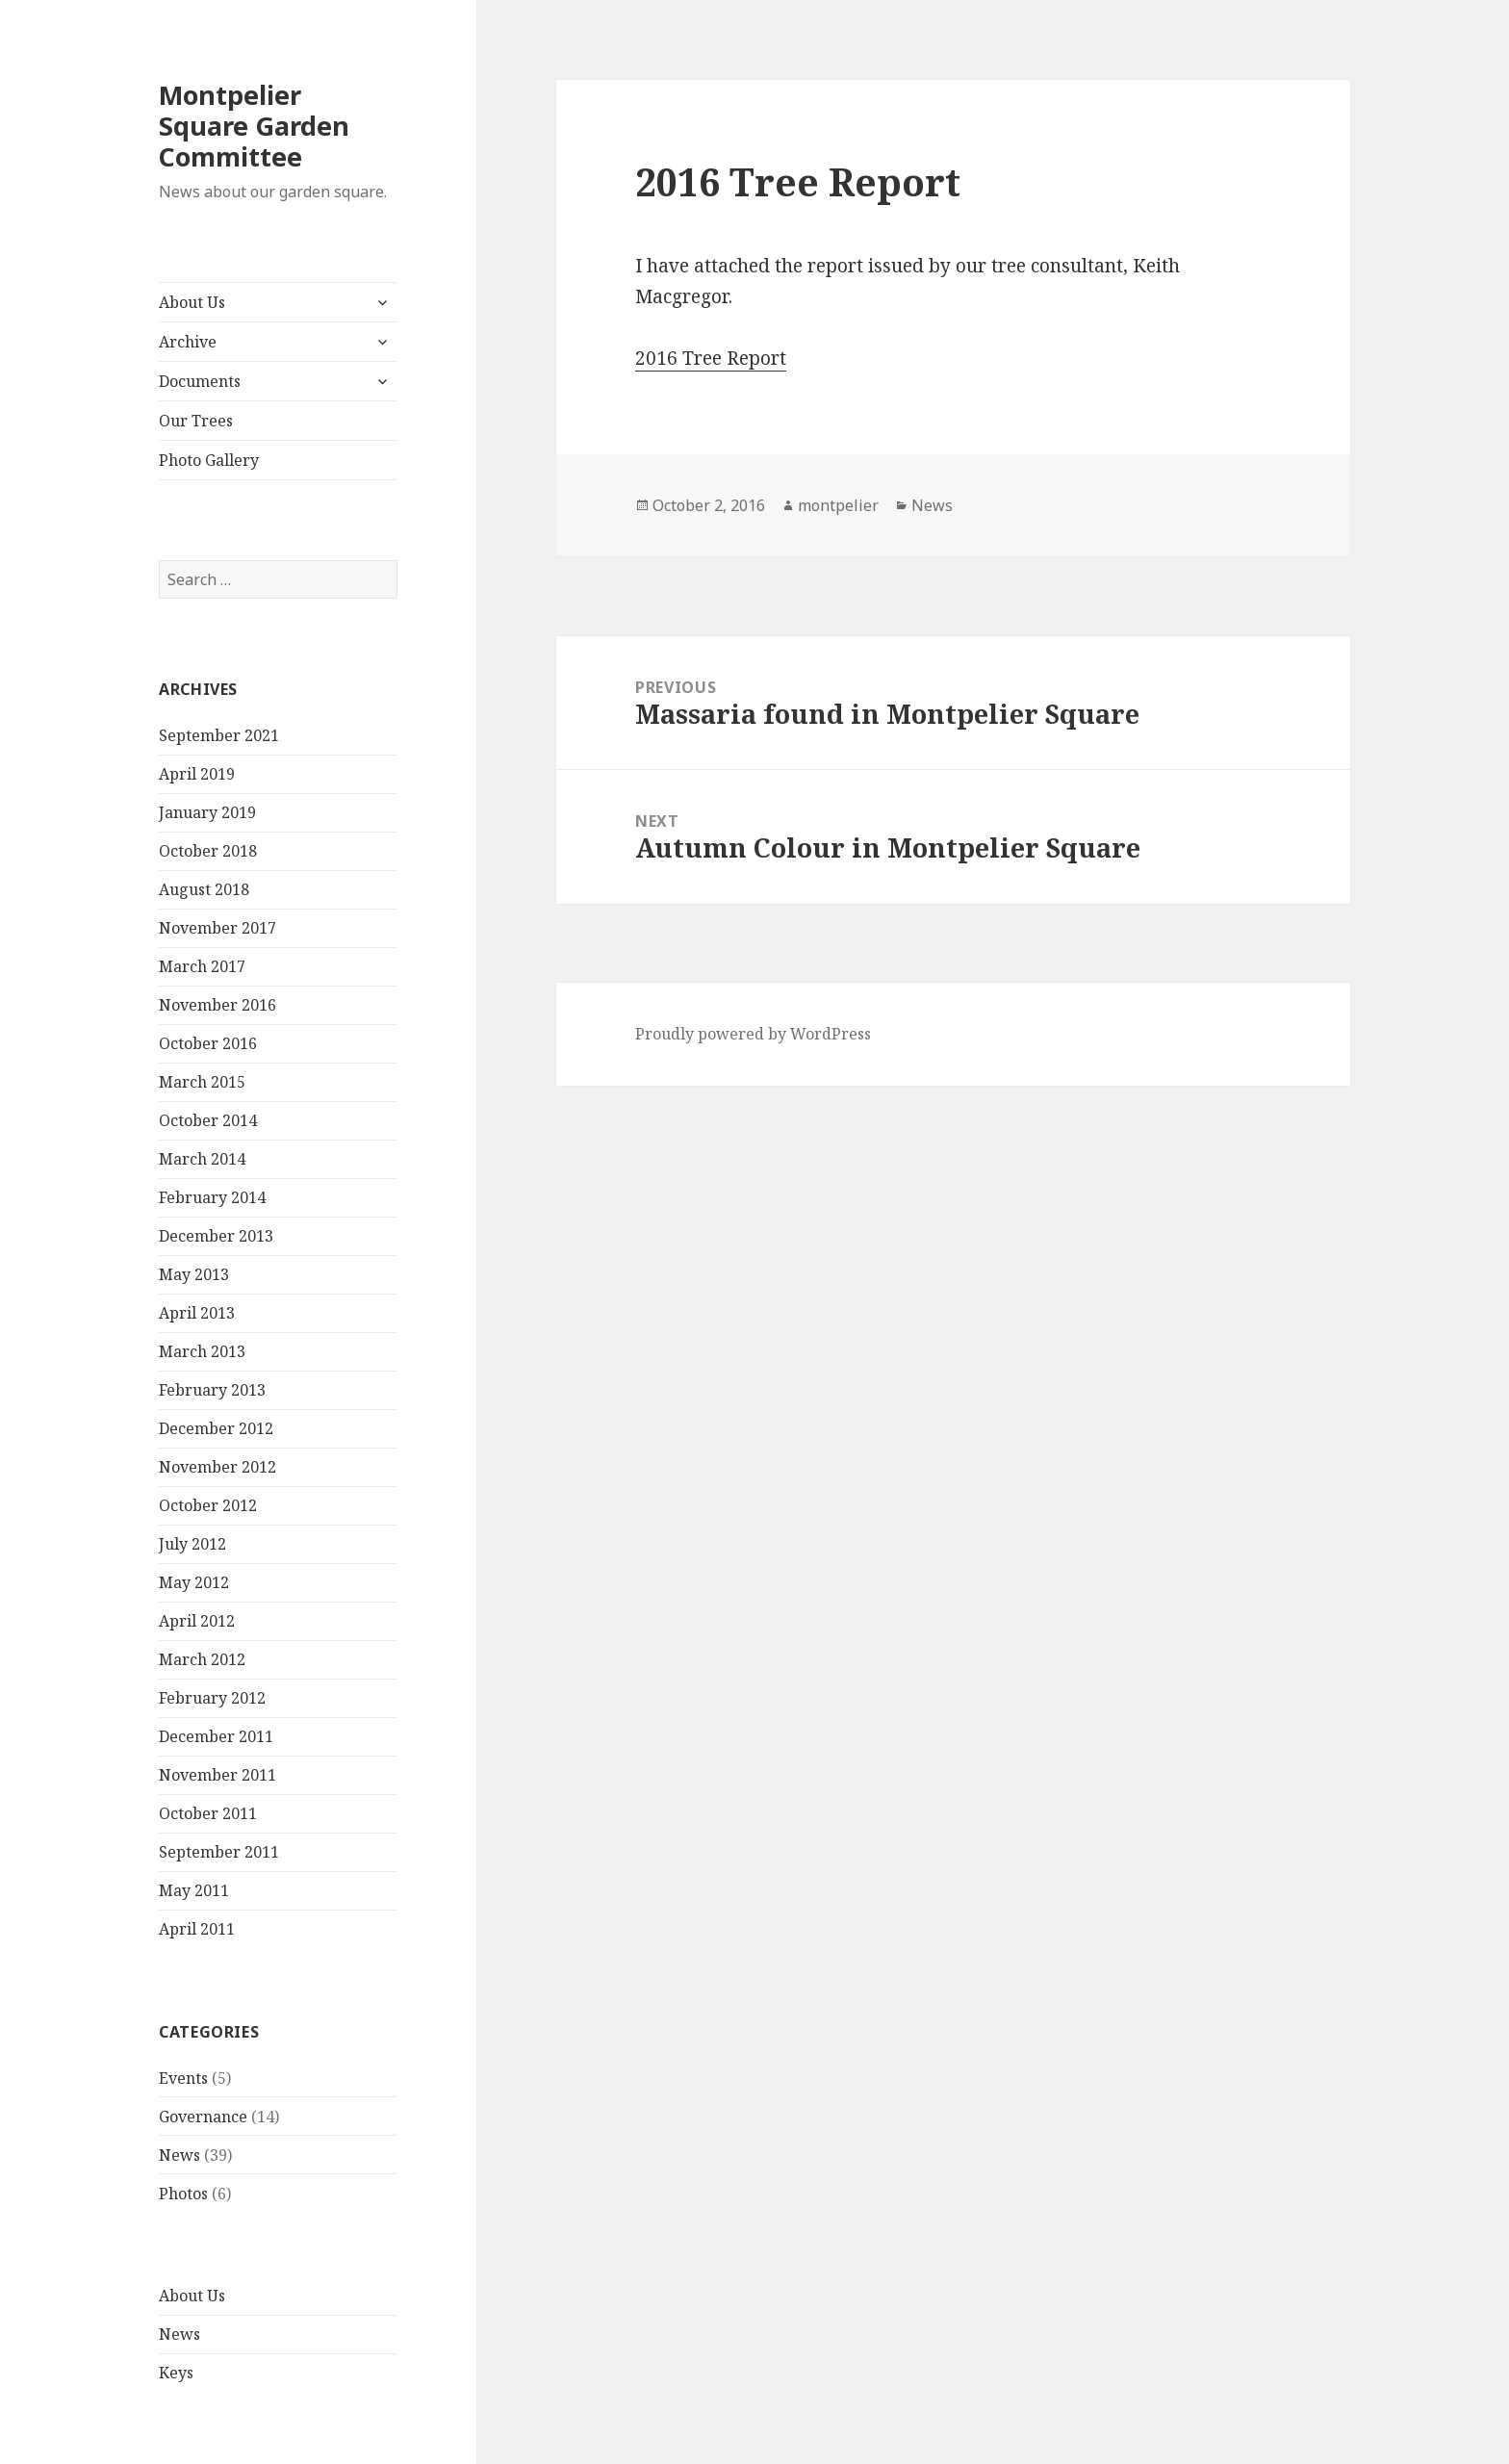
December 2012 (216, 1428)
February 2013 (212, 1389)
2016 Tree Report (710, 358)
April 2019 (197, 773)
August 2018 (204, 889)
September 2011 (219, 1851)
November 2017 (217, 927)
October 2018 (208, 850)
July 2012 (192, 1543)
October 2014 (208, 1120)
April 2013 (197, 1312)
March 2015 (202, 1081)
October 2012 (208, 1505)
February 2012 (212, 1697)
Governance (203, 2116)
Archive (188, 341)
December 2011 (216, 1736)
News (179, 2155)
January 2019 (207, 812)
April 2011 (197, 1928)
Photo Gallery (209, 460)
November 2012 (217, 1466)
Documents (200, 381)
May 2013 (194, 1274)
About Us (192, 302)
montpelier (838, 505)
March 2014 (202, 1158)
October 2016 (208, 1043)
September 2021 (219, 735)
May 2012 (194, 1582)
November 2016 (217, 1004)
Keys (176, 2372)
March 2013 (202, 1351)
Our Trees (196, 420)
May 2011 (194, 1890)
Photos (183, 2193)
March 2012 (202, 1659)
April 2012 (197, 1620)
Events (183, 2078)
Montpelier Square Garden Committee (254, 125)
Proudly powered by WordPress (753, 1033)
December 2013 (216, 1235)
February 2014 (212, 1197)
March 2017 (202, 966)
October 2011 (208, 1813)
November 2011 (217, 1774)
